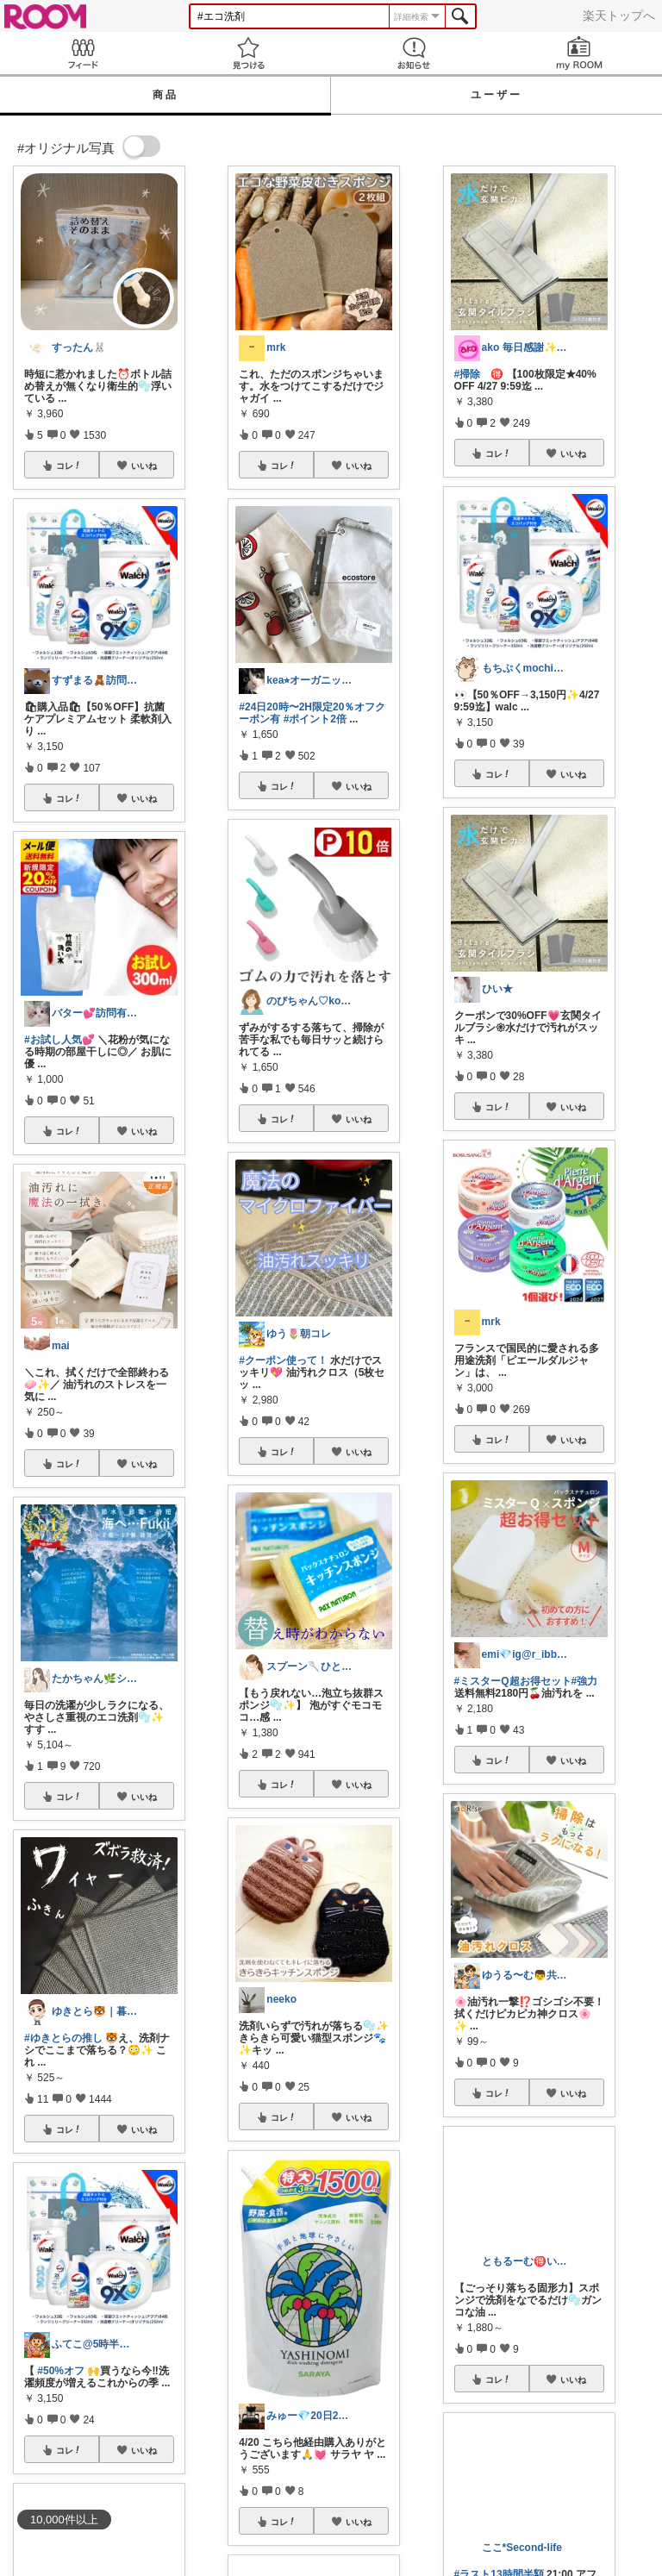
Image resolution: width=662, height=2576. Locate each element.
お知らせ (413, 53)
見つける (248, 53)
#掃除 (467, 374)
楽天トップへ (619, 15)
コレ (69, 465)
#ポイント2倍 (315, 719)
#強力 (584, 1681)
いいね (144, 465)
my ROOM (579, 53)
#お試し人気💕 (59, 1040)
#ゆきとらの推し (63, 2038)
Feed (83, 53)
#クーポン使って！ (283, 1360)
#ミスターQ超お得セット (512, 1681)
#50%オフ (60, 2371)
